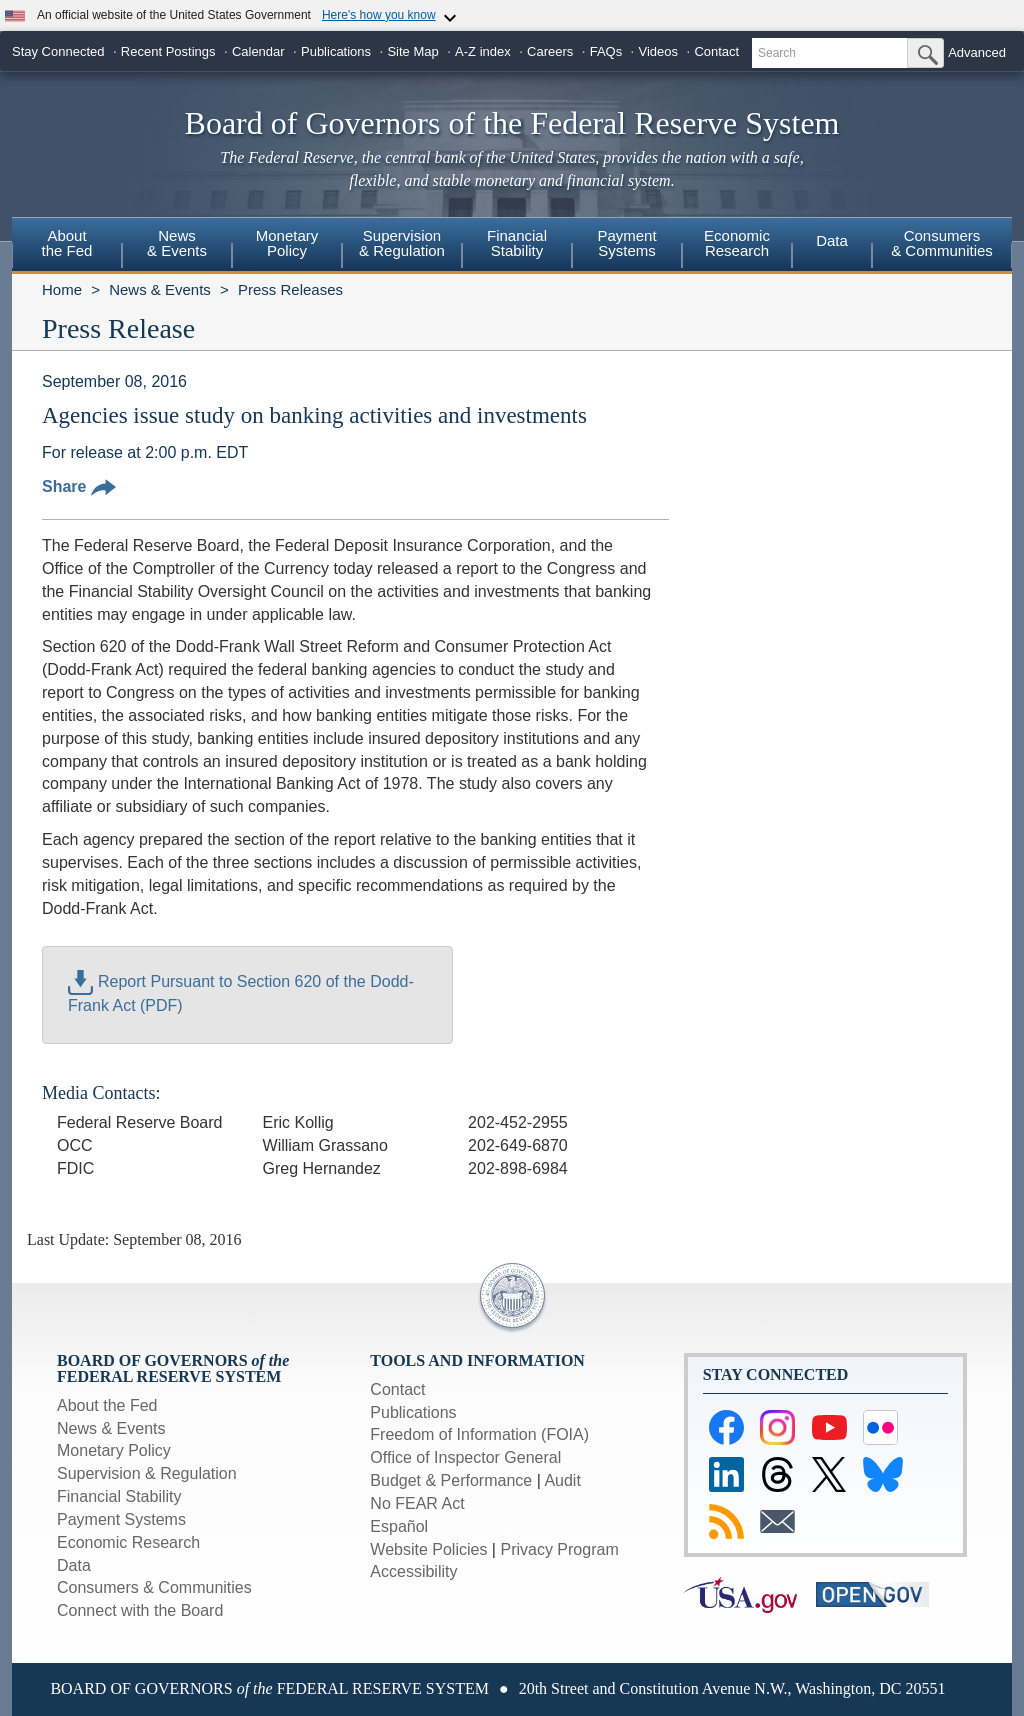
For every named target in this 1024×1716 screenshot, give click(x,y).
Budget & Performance (451, 1480)
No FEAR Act (417, 1503)
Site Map (412, 51)
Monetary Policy (114, 1450)
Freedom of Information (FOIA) (479, 1434)
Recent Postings (168, 51)
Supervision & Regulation (147, 1473)
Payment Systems (121, 1519)
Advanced (977, 52)
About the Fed (107, 1405)
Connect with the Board (140, 1610)
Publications (336, 51)
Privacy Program (559, 1549)
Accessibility (413, 1571)
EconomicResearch (737, 243)
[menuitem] (67, 246)
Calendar (258, 51)
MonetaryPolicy (287, 243)
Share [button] (79, 486)
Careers (550, 51)
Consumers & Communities (942, 243)
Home (62, 289)
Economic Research (128, 1542)
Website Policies (428, 1549)
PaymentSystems (626, 243)
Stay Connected (58, 51)
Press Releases (290, 289)
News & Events (160, 289)
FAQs (606, 51)
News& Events (177, 243)
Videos (659, 51)
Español (399, 1526)
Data (832, 240)
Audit (562, 1480)
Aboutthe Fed (67, 243)
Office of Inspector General (465, 1457)
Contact (716, 51)
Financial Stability (119, 1496)
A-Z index (483, 51)
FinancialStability (517, 243)
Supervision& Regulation (402, 243)
